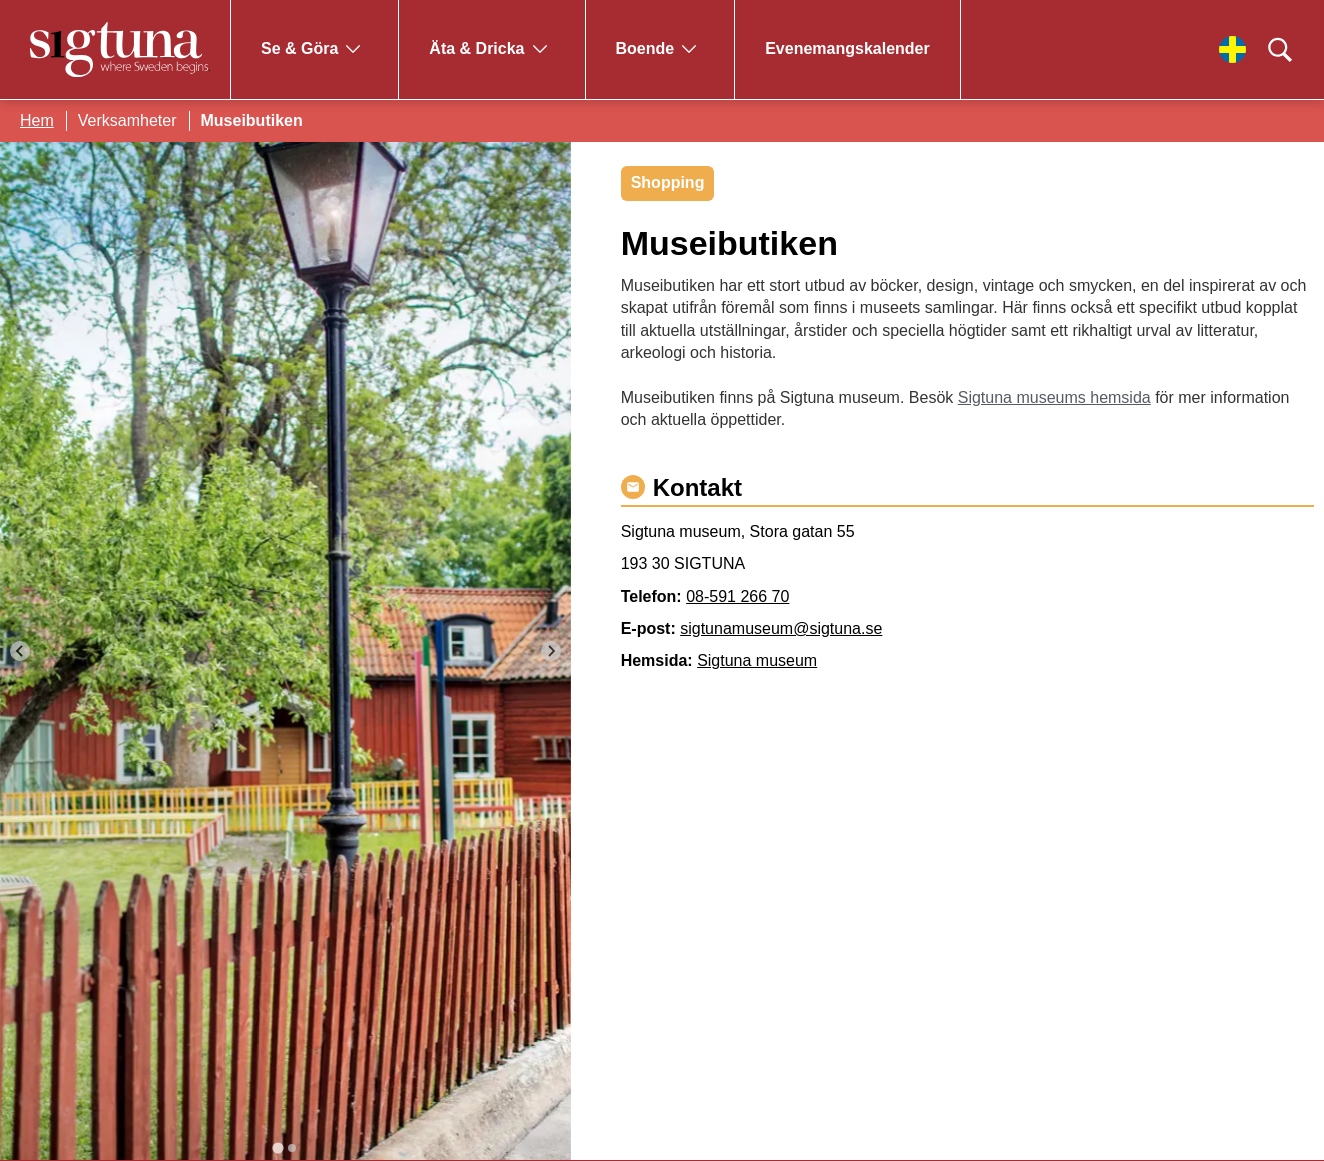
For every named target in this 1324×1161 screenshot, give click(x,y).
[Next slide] (551, 651)
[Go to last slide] (20, 651)
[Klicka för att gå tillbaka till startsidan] (120, 49)
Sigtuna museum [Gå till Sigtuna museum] (757, 660)
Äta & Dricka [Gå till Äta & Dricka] (476, 48)
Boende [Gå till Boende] (645, 48)
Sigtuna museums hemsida (1054, 397)
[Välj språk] (1232, 49)
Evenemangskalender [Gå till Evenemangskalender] (847, 48)
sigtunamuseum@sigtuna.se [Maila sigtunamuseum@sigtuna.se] (781, 628)
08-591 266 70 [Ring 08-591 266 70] (737, 596)
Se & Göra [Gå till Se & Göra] (299, 48)
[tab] (278, 1148)
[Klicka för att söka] (1280, 50)
